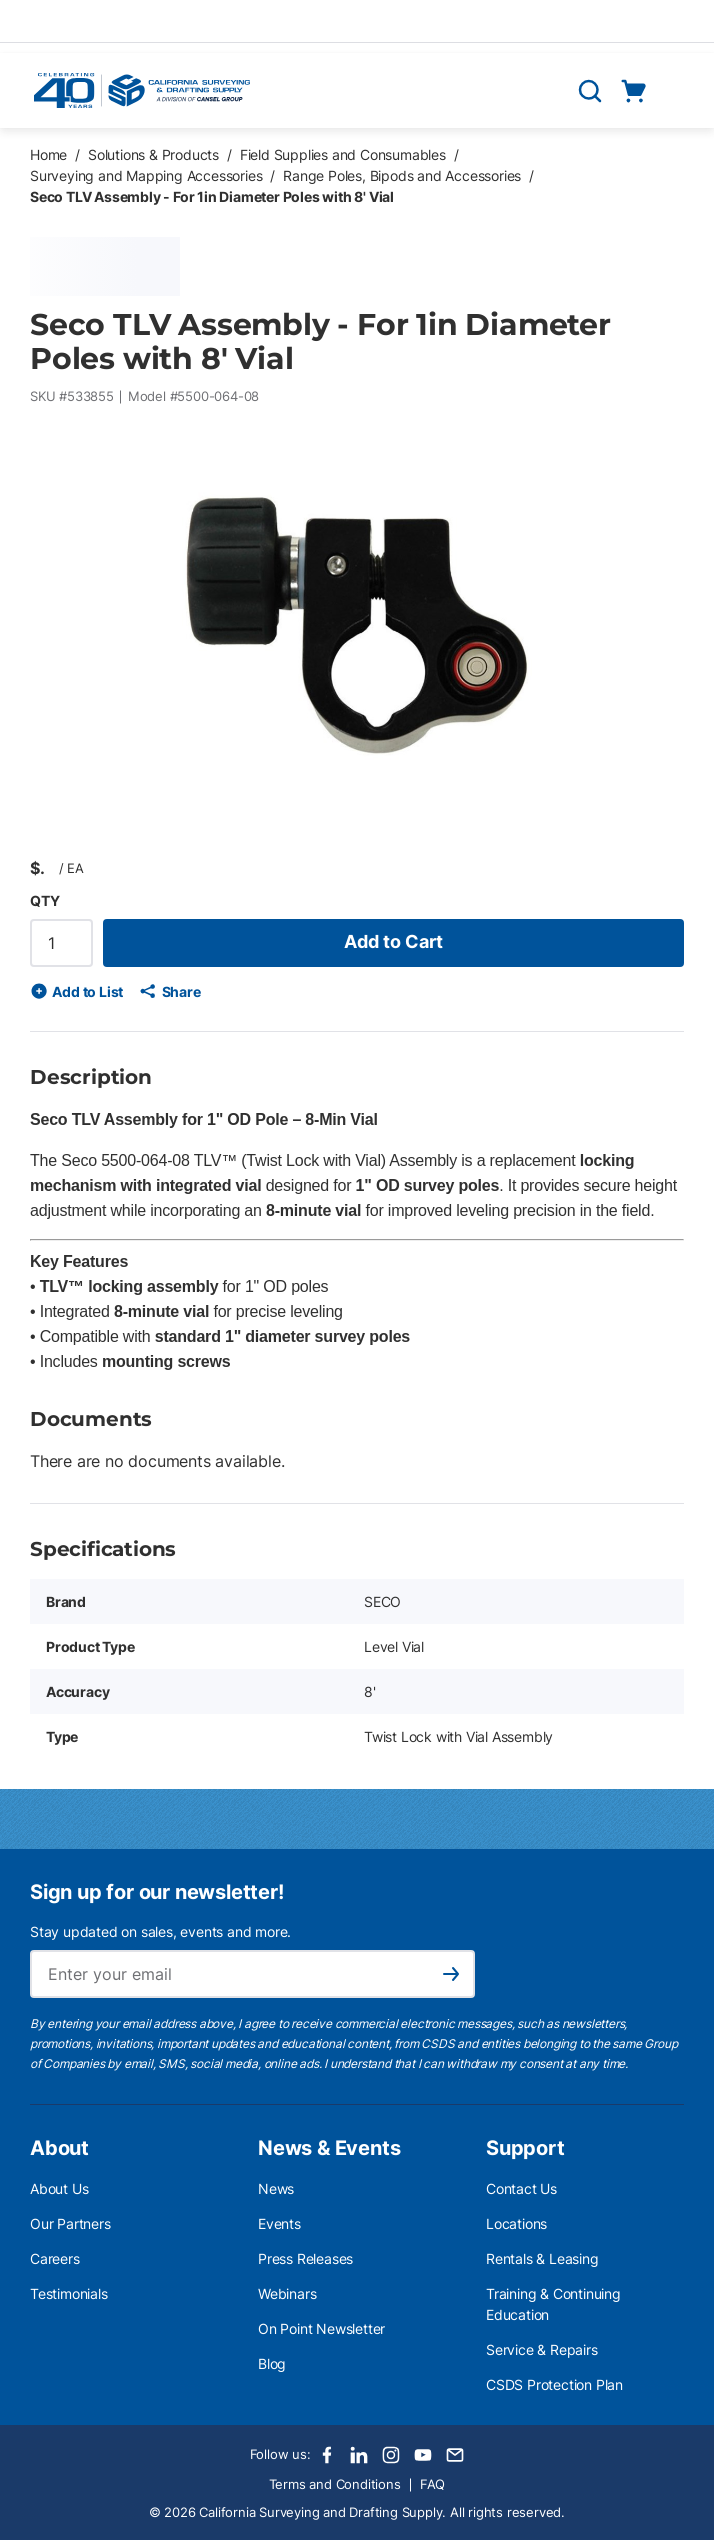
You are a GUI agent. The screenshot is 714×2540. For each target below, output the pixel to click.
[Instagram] (391, 2455)
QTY (44, 900)
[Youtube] (423, 2455)
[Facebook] (327, 2455)
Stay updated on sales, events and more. (160, 1931)
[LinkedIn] (359, 2455)
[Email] (455, 2455)
